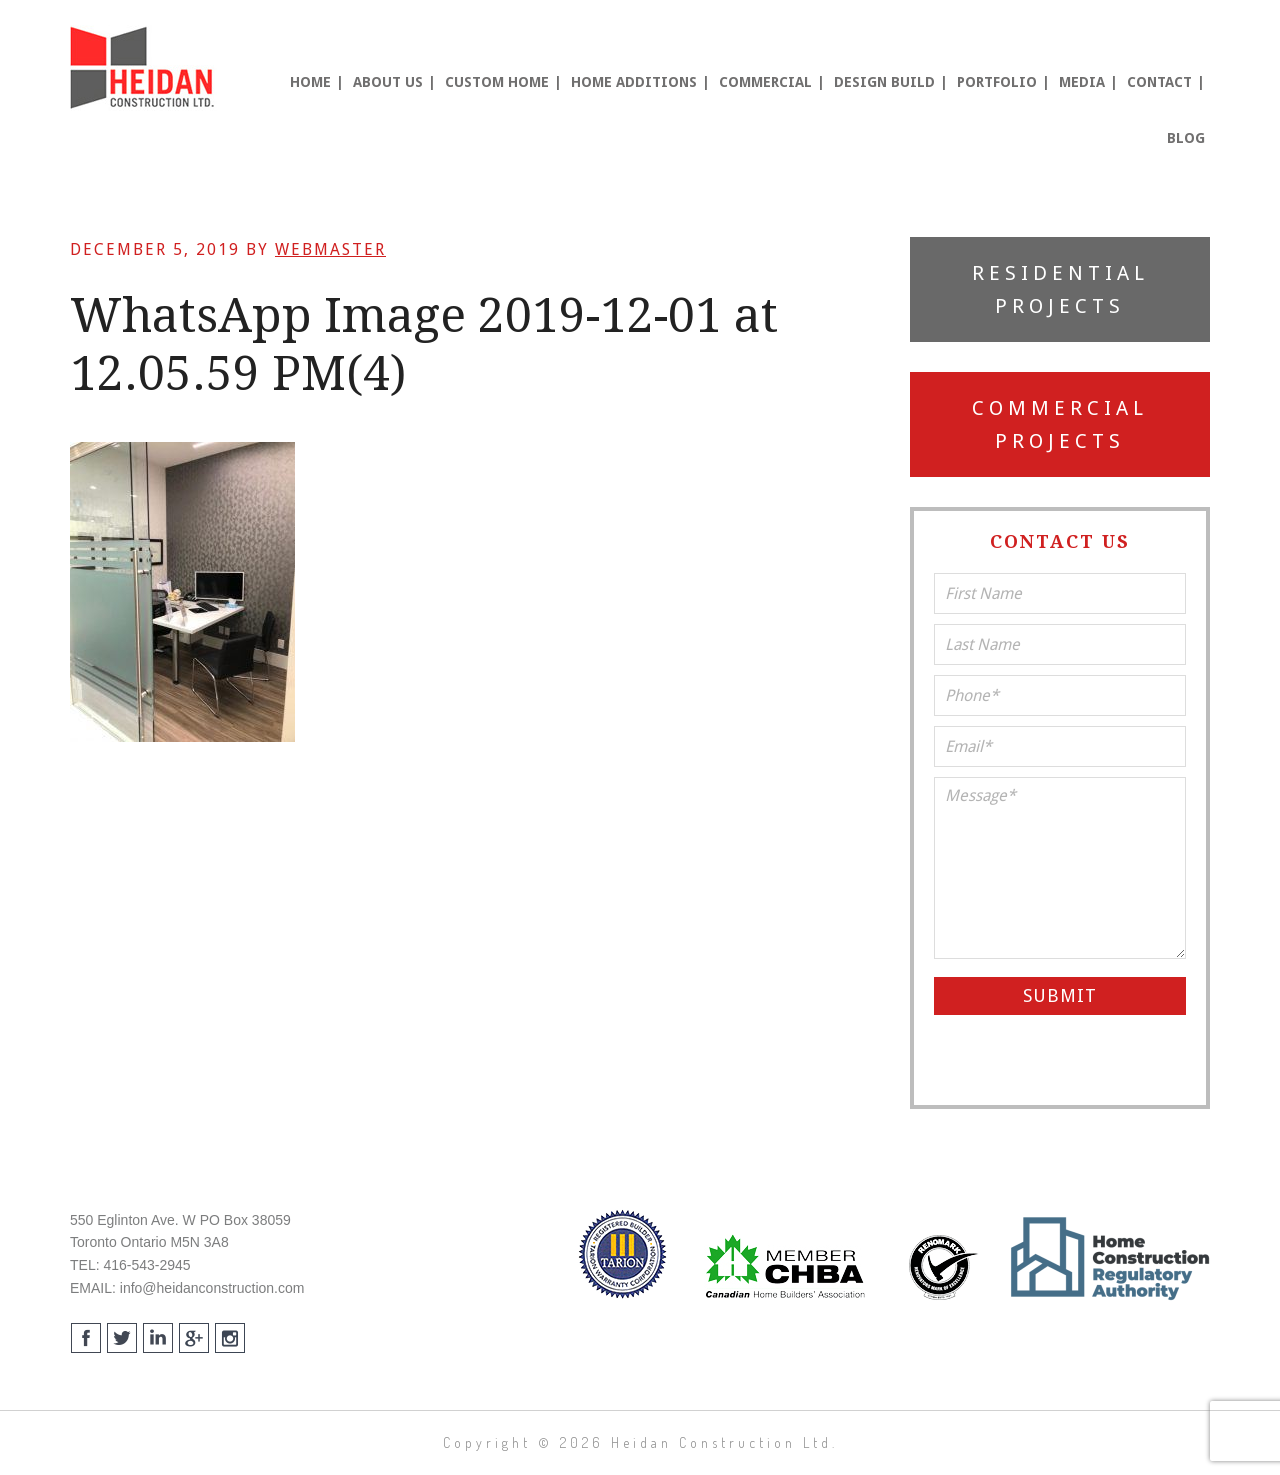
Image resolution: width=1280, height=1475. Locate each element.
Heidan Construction (145, 68)
